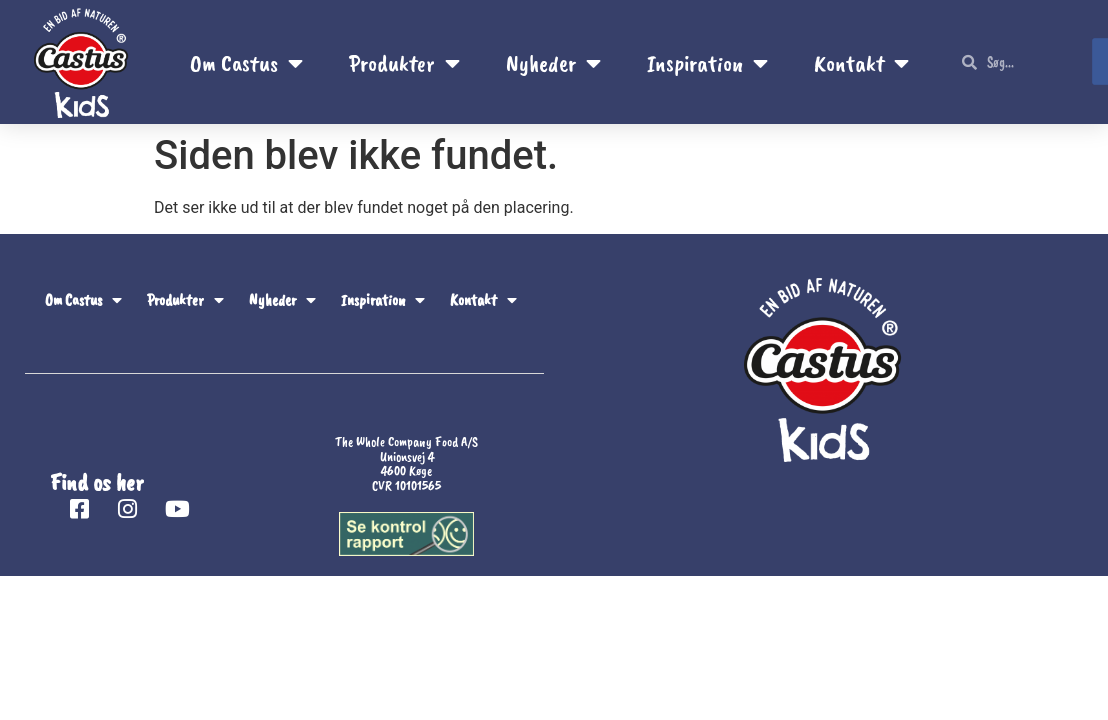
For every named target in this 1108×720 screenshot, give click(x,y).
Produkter (404, 63)
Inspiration (707, 63)
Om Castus (246, 63)
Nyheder (553, 63)
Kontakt (861, 63)
